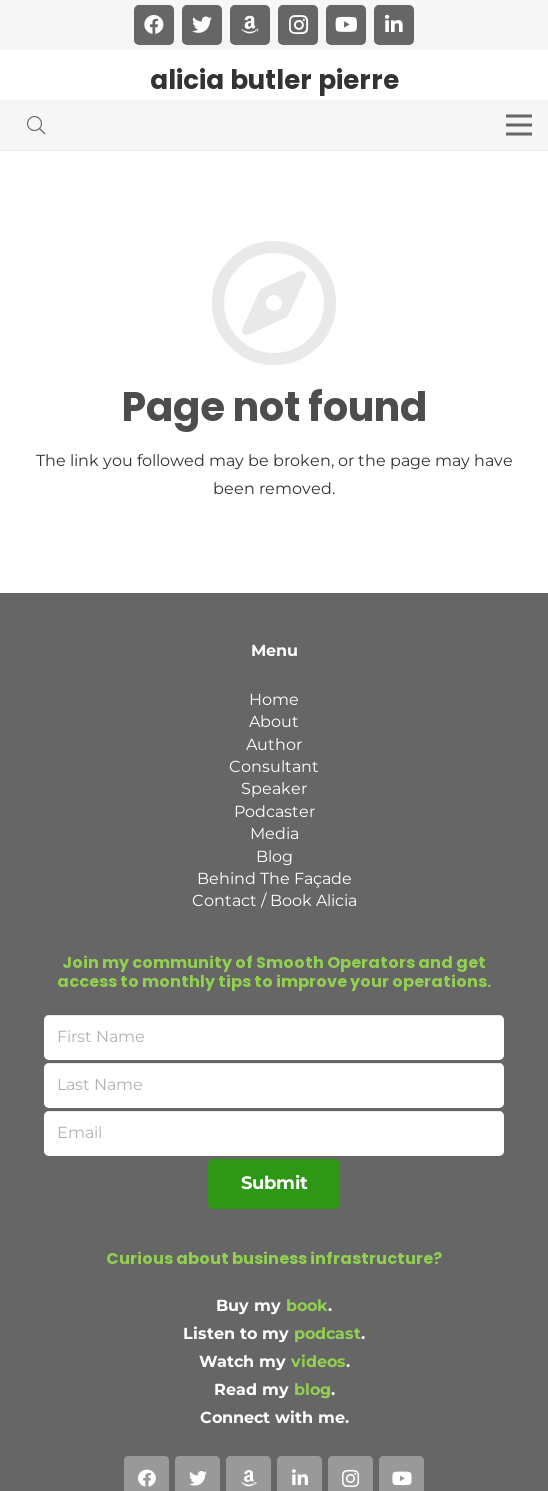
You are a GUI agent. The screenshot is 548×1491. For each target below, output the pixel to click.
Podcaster (274, 811)
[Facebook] (154, 25)
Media (274, 833)
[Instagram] (298, 25)
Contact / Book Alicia (274, 900)
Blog (274, 856)
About (274, 721)
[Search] (36, 125)
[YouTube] (346, 25)
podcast (327, 1333)
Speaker (274, 788)
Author (274, 744)
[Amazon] (250, 25)
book (307, 1305)
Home (274, 699)
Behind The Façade (274, 878)
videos (318, 1361)
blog (312, 1389)
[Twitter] (202, 25)
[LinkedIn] (394, 25)
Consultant (274, 766)
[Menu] (519, 125)
